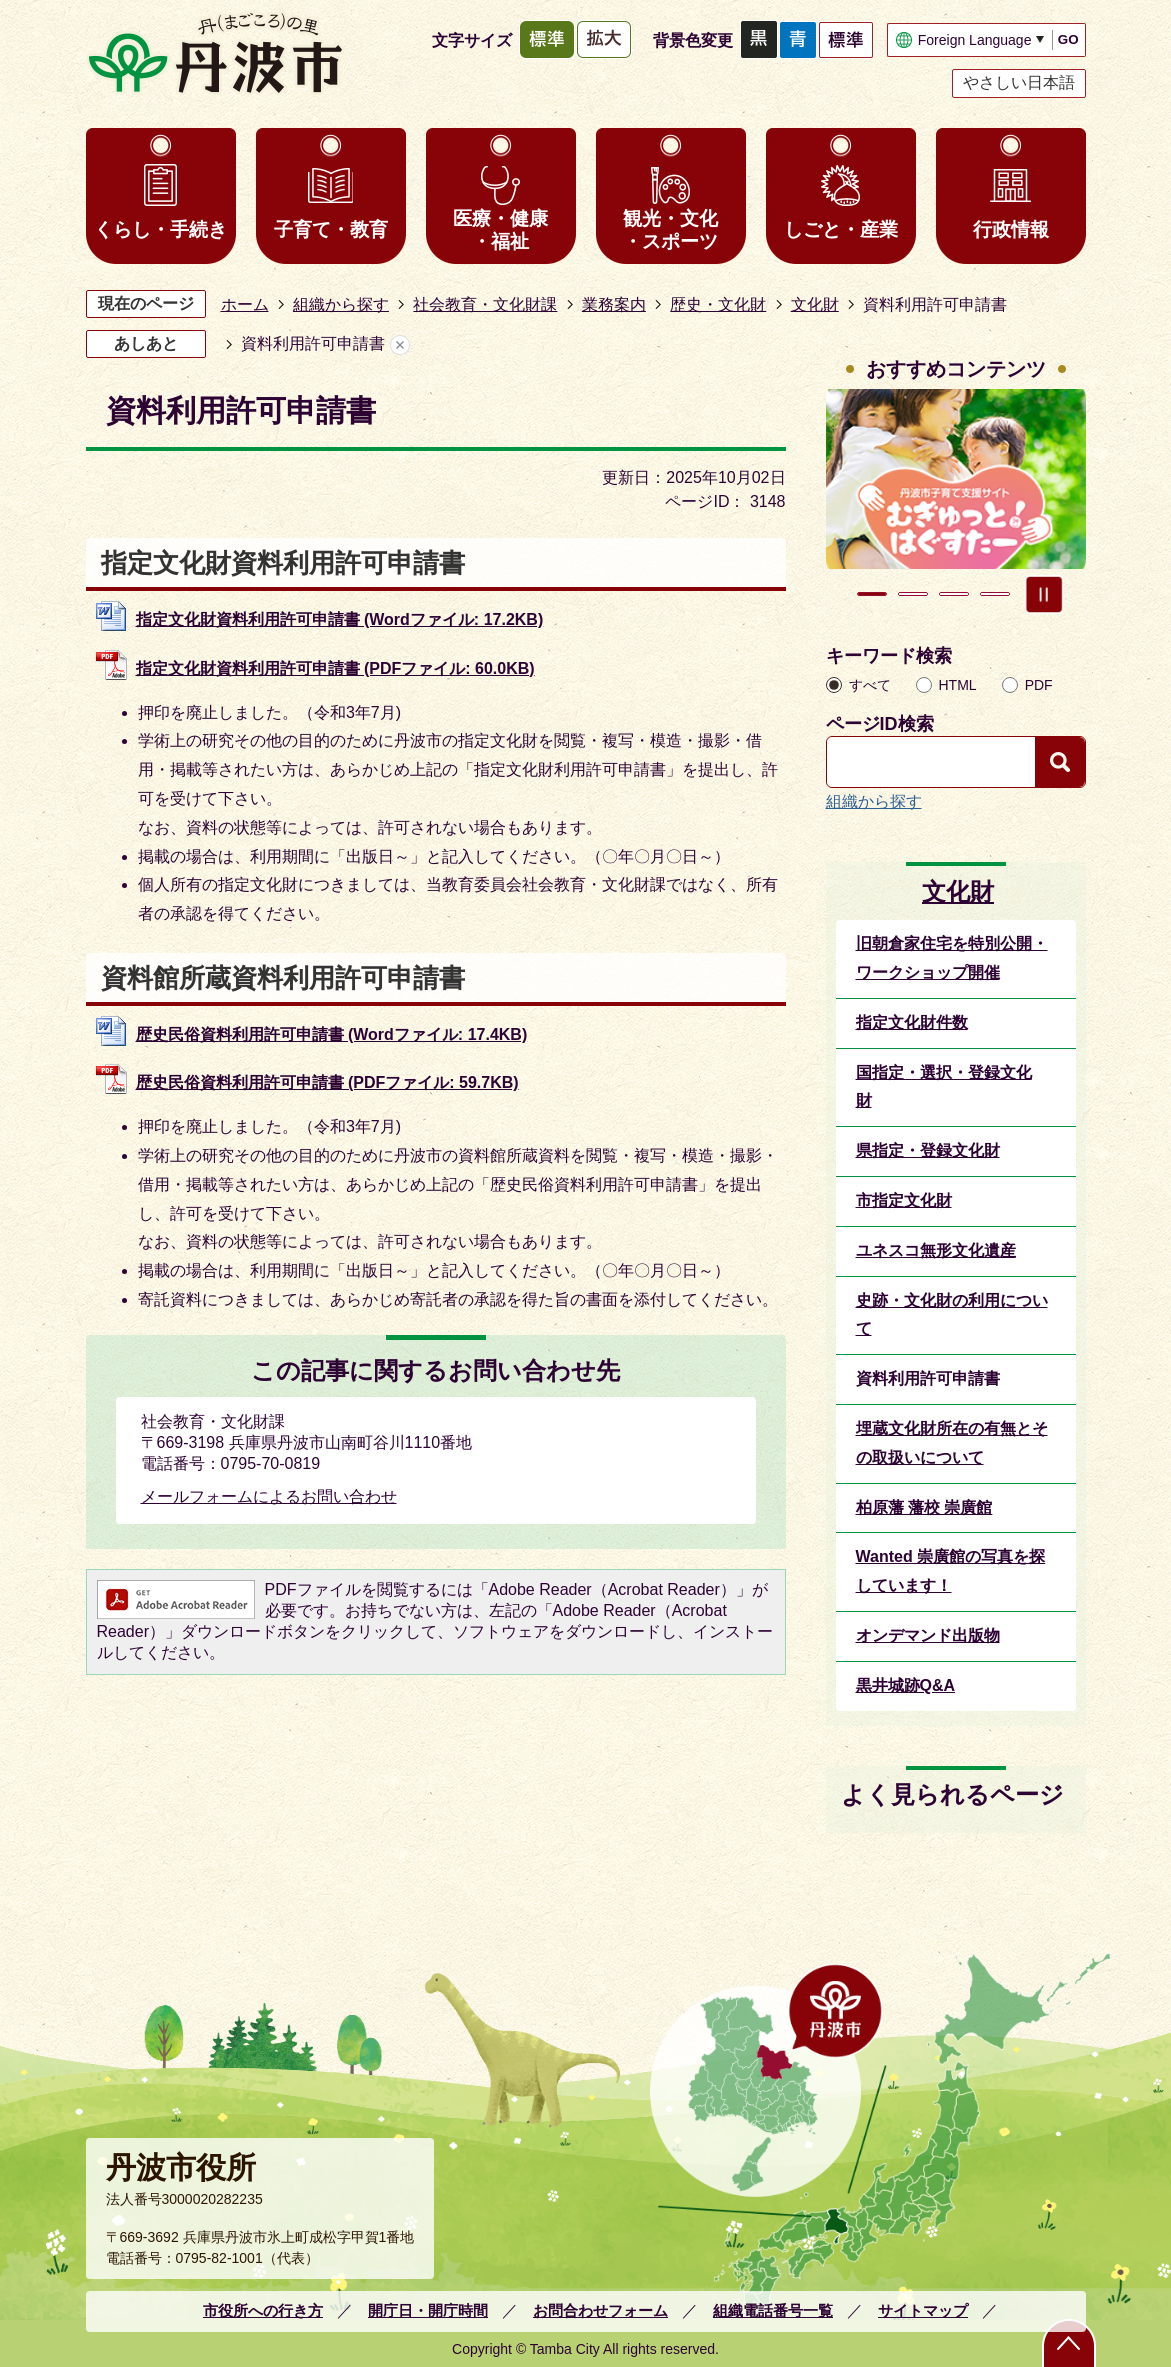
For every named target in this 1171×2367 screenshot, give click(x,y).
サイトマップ (923, 2310)
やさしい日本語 (1019, 82)
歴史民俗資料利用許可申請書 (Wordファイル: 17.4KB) (332, 1034)
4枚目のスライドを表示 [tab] (995, 594)
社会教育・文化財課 (485, 304)
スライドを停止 (1044, 594)
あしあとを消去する (400, 344)
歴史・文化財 (718, 304)
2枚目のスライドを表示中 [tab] (913, 594)
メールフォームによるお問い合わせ (269, 1496)
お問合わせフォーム (600, 2310)
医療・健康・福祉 (500, 230)
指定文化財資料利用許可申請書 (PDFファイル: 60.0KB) (335, 668)
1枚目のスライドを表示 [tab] (872, 594)
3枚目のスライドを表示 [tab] (954, 594)
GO (1068, 39)
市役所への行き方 (263, 2310)
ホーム (245, 304)
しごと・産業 (841, 229)
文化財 (815, 304)
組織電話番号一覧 (773, 2310)
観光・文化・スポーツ (670, 230)
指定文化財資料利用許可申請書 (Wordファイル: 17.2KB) (340, 619)
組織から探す (341, 304)
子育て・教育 (331, 229)
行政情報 (1011, 229)
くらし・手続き (160, 229)
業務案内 (614, 304)
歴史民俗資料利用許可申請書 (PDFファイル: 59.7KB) (327, 1082)
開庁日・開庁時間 (428, 2310)
